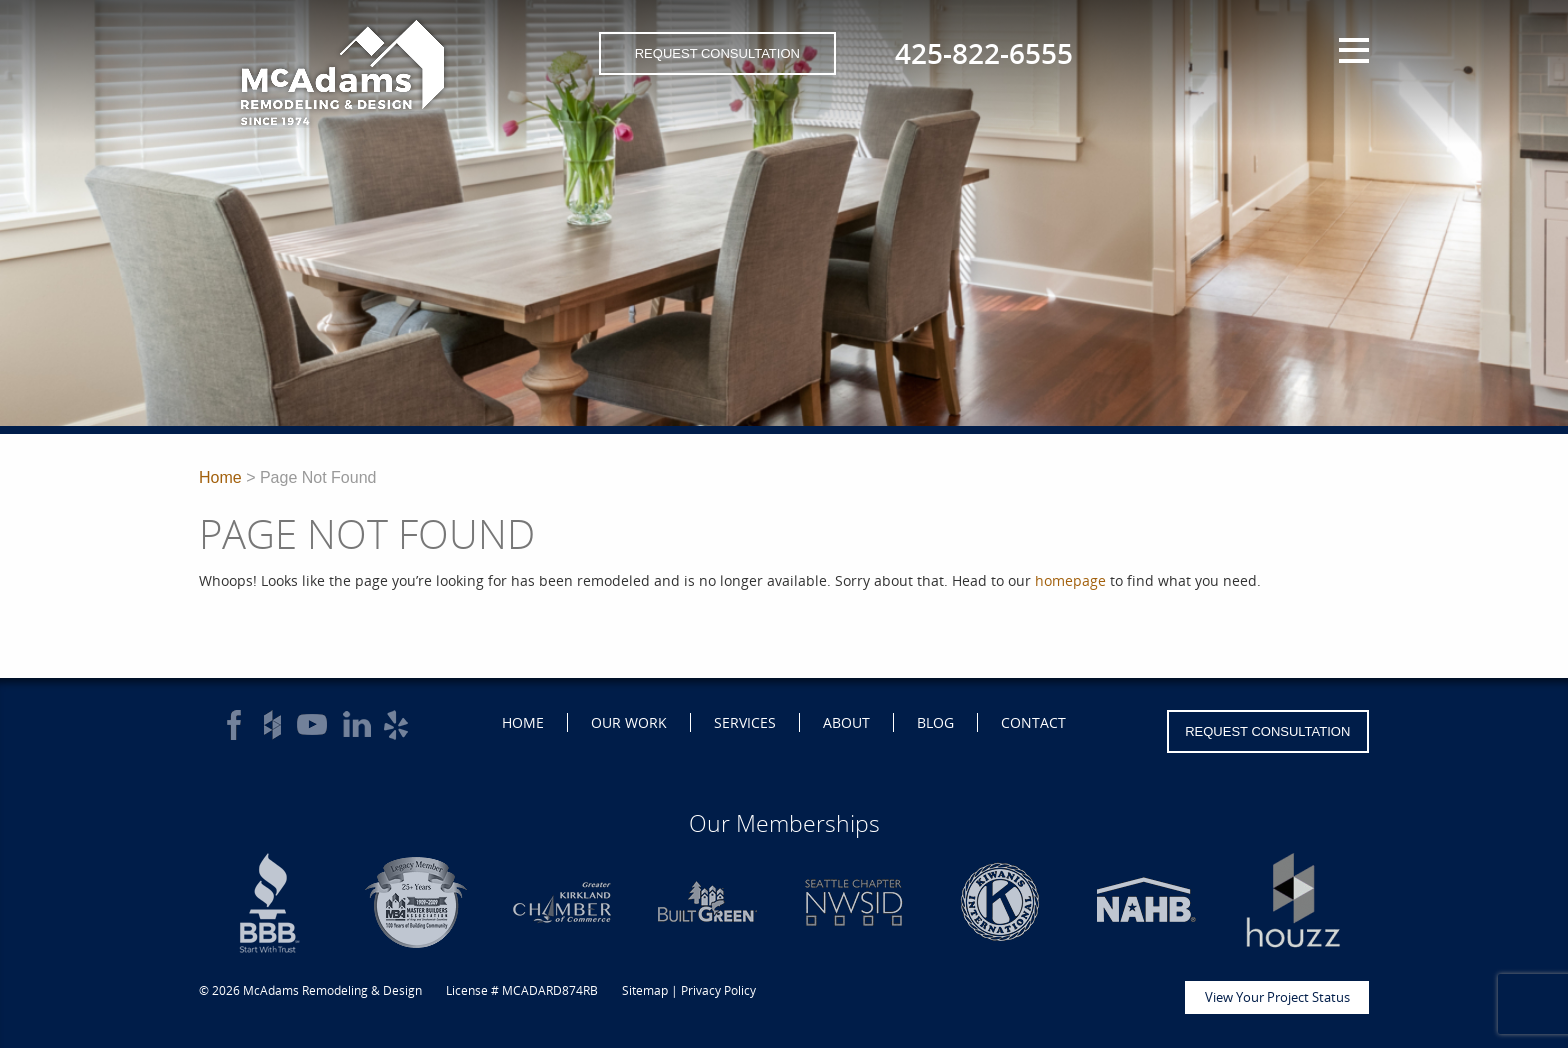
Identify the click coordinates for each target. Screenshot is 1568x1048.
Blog (935, 722)
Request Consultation (717, 53)
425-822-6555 (984, 53)
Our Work (629, 722)
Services (745, 722)
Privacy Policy (718, 990)
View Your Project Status (1277, 997)
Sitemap (645, 990)
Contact (1033, 722)
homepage (1070, 580)
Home (220, 477)
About (846, 722)
